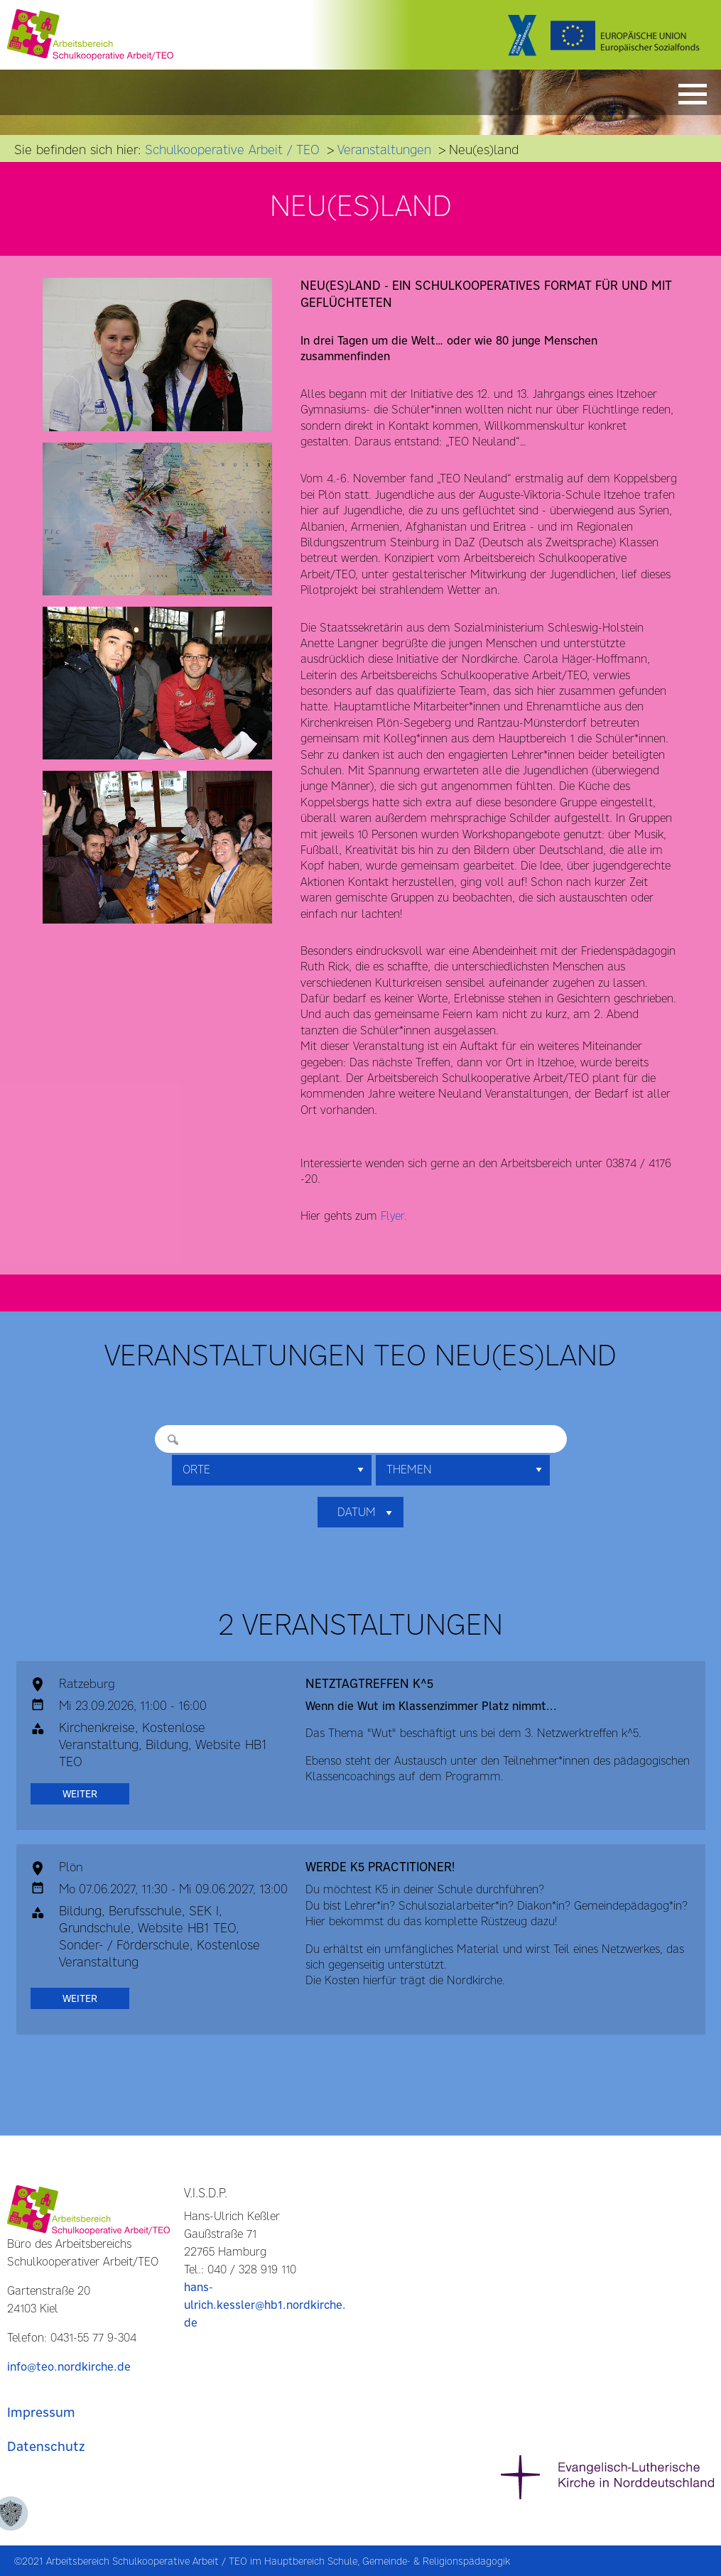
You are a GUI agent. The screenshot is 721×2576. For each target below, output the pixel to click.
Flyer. (394, 1215)
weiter (80, 1793)
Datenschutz (46, 2446)
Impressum (41, 2412)
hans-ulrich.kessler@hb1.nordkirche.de (265, 2305)
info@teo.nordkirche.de (69, 2366)
